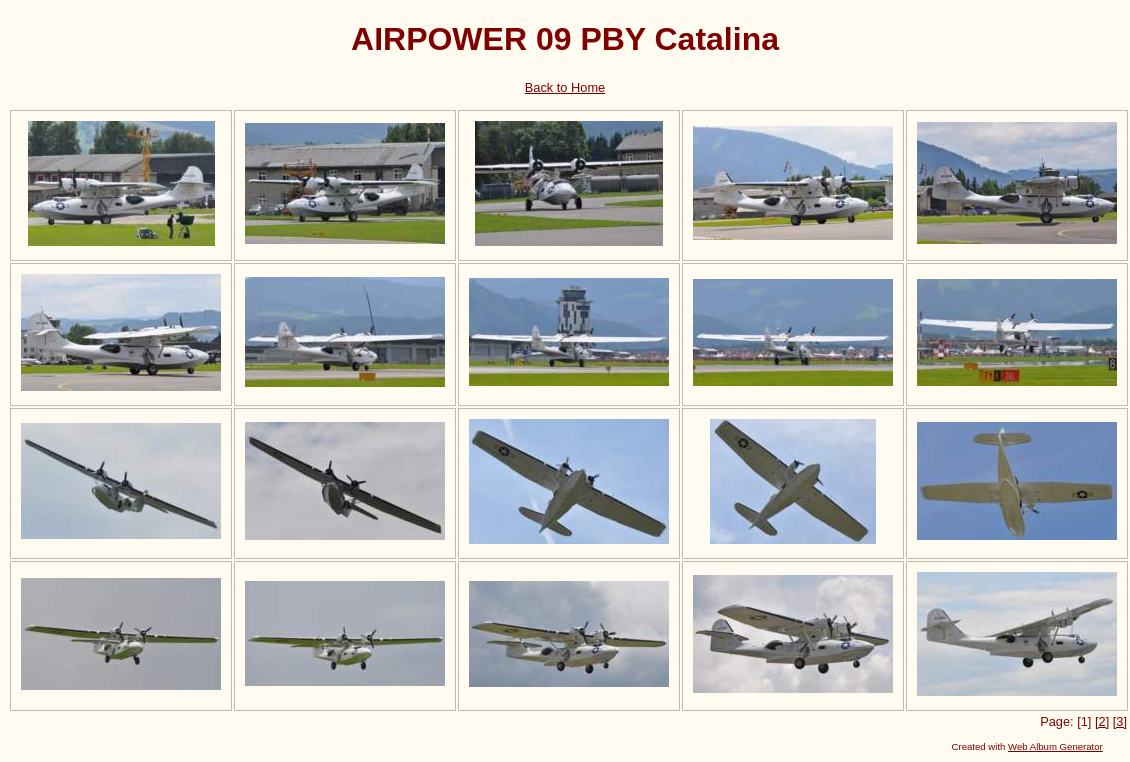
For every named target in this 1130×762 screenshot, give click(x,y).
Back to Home (565, 87)
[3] (1120, 721)
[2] (1102, 721)
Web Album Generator (1055, 746)
